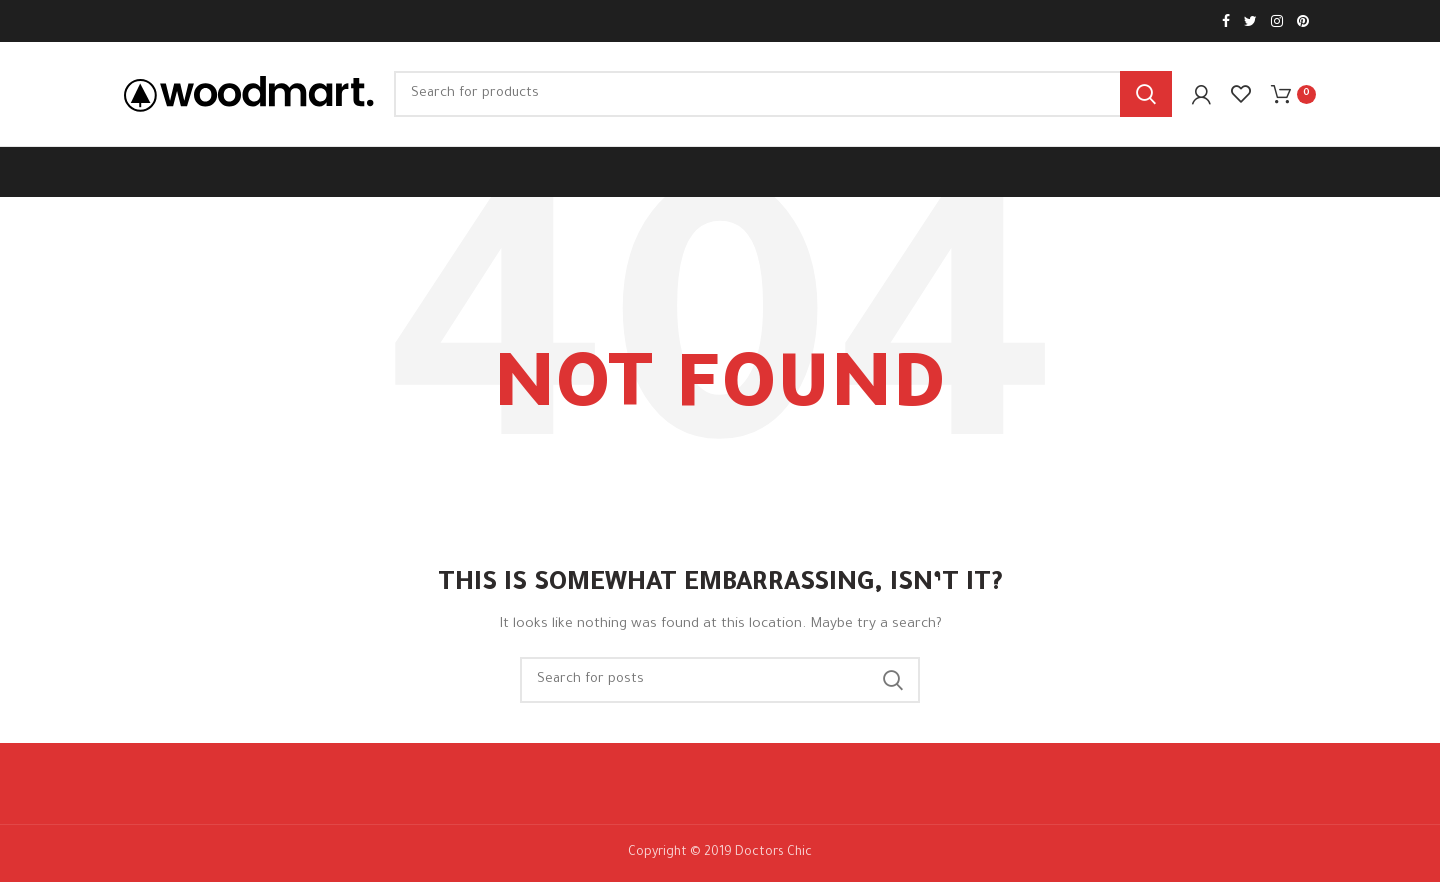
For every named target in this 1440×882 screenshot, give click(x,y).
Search (1146, 94)
